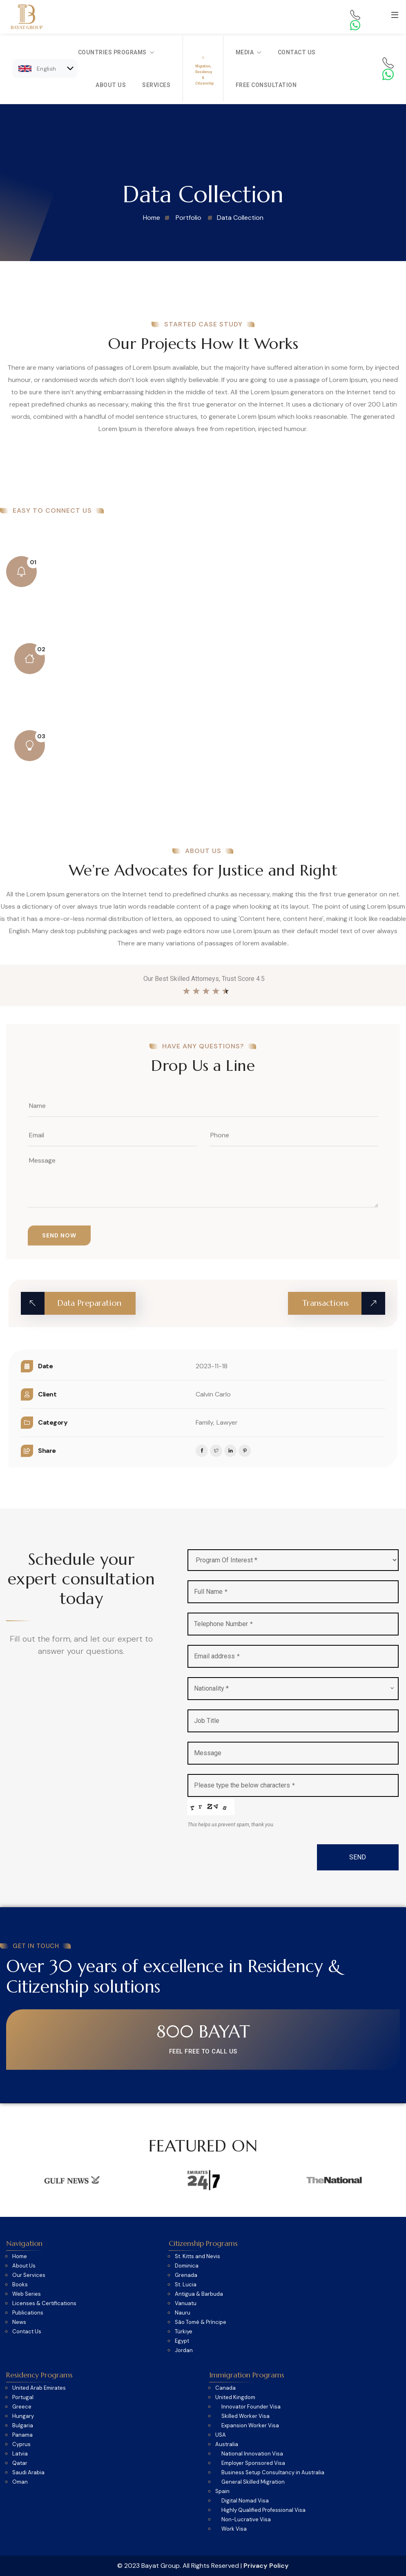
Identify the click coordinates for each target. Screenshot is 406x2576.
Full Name (211, 1591)
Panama (22, 2435)
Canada (225, 2388)
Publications (27, 2313)
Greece (21, 2407)
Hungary (23, 2416)
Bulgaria (22, 2426)
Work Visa (234, 2529)
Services (156, 85)
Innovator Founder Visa (251, 2407)
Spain (222, 2491)
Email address (217, 1656)
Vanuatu (185, 2303)
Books (20, 2285)
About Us (111, 85)
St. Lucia (185, 2285)
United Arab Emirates (39, 2388)
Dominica (187, 2266)
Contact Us (297, 52)
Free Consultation (266, 85)
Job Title (206, 1721)
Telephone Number (223, 1624)
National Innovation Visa (252, 2454)
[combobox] (293, 1688)
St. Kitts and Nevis (197, 2256)
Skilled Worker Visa (245, 2416)
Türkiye (183, 2332)
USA (220, 2435)
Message (207, 1753)
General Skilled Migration (253, 2482)
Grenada (186, 2275)
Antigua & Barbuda (199, 2294)
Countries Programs (116, 52)
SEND (357, 1857)
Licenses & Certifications (44, 2303)
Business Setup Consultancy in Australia (272, 2472)
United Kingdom (235, 2397)
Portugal (22, 2397)
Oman (20, 2482)
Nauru (182, 2313)
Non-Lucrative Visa (246, 2519)
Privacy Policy (266, 2565)
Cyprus (21, 2444)
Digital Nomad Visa (245, 2501)
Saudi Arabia (28, 2472)
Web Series (26, 2294)
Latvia (20, 2454)
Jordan (184, 2350)
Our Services (28, 2275)
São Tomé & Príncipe (200, 2322)
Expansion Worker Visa (250, 2426)
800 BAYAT (203, 2031)
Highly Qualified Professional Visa (263, 2510)
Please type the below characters (244, 1785)
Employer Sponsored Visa (253, 2463)
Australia (226, 2444)
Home (19, 2256)
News (19, 2322)
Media (248, 52)
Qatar (19, 2463)
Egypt (182, 2341)
